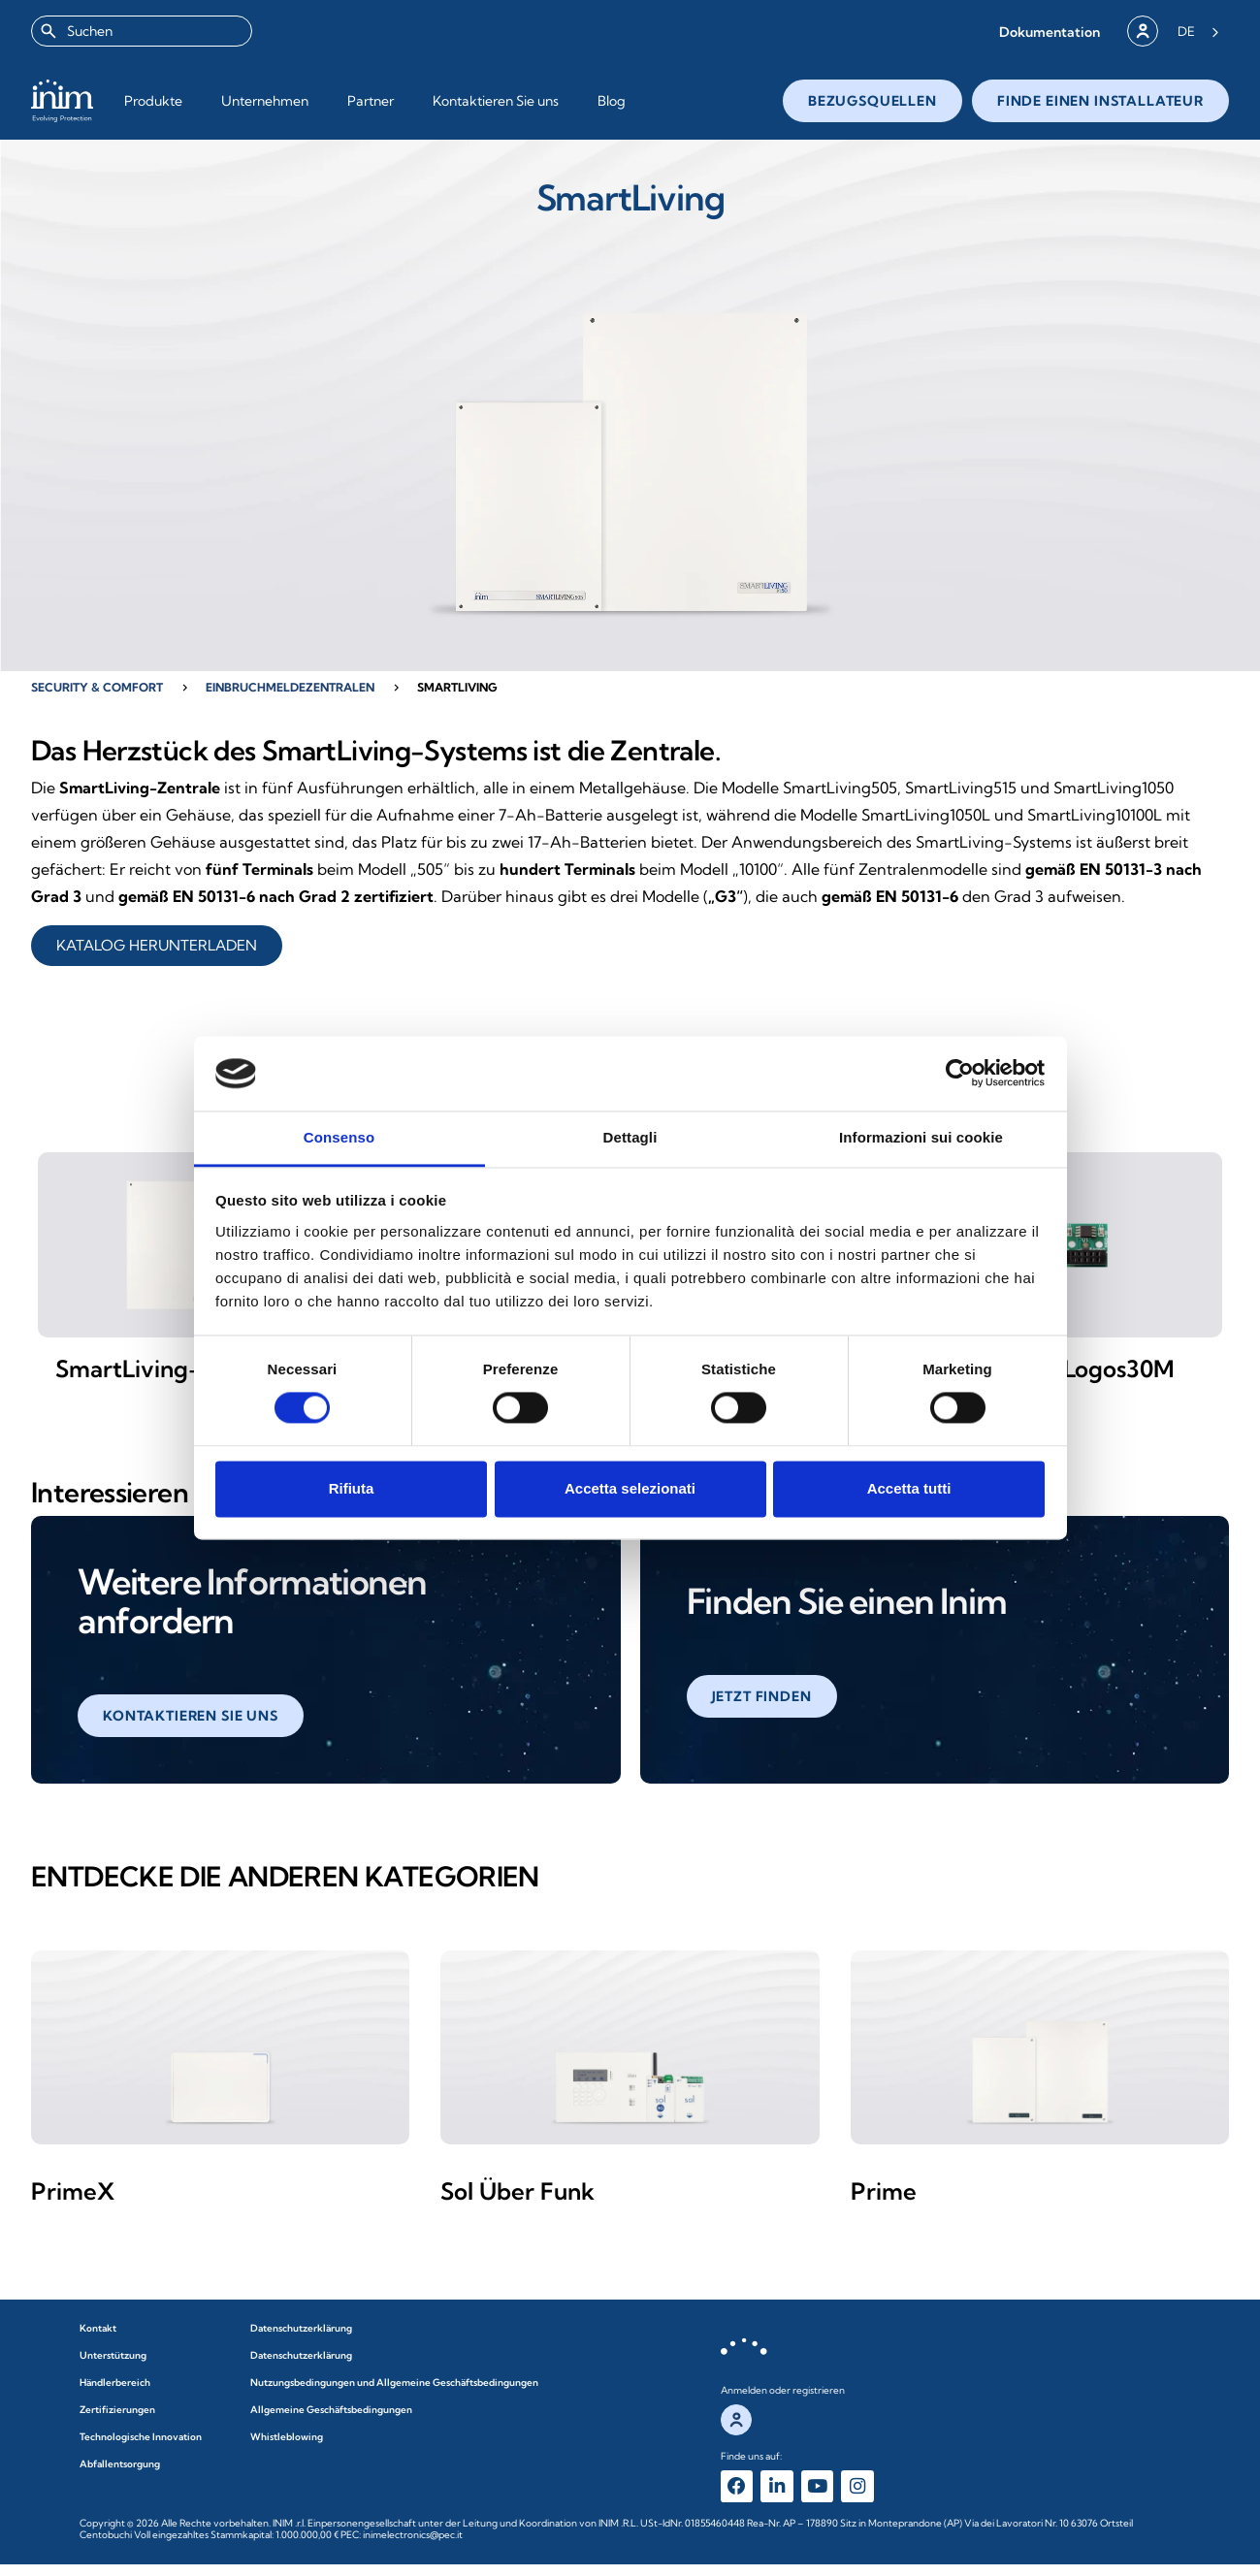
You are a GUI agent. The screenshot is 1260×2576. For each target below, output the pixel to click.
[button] (1049, 31)
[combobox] (141, 31)
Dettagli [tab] (630, 1137)
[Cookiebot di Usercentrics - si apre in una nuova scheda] (960, 1073)
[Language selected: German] (1198, 31)
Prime (884, 2199)
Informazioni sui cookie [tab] (921, 1137)
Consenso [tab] (339, 1137)
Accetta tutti (909, 1488)
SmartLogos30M (1085, 1377)
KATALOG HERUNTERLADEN (156, 945)
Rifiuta (351, 1488)
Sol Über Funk (517, 2199)
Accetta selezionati (630, 1488)
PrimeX (72, 2199)
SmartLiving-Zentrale (174, 1377)
